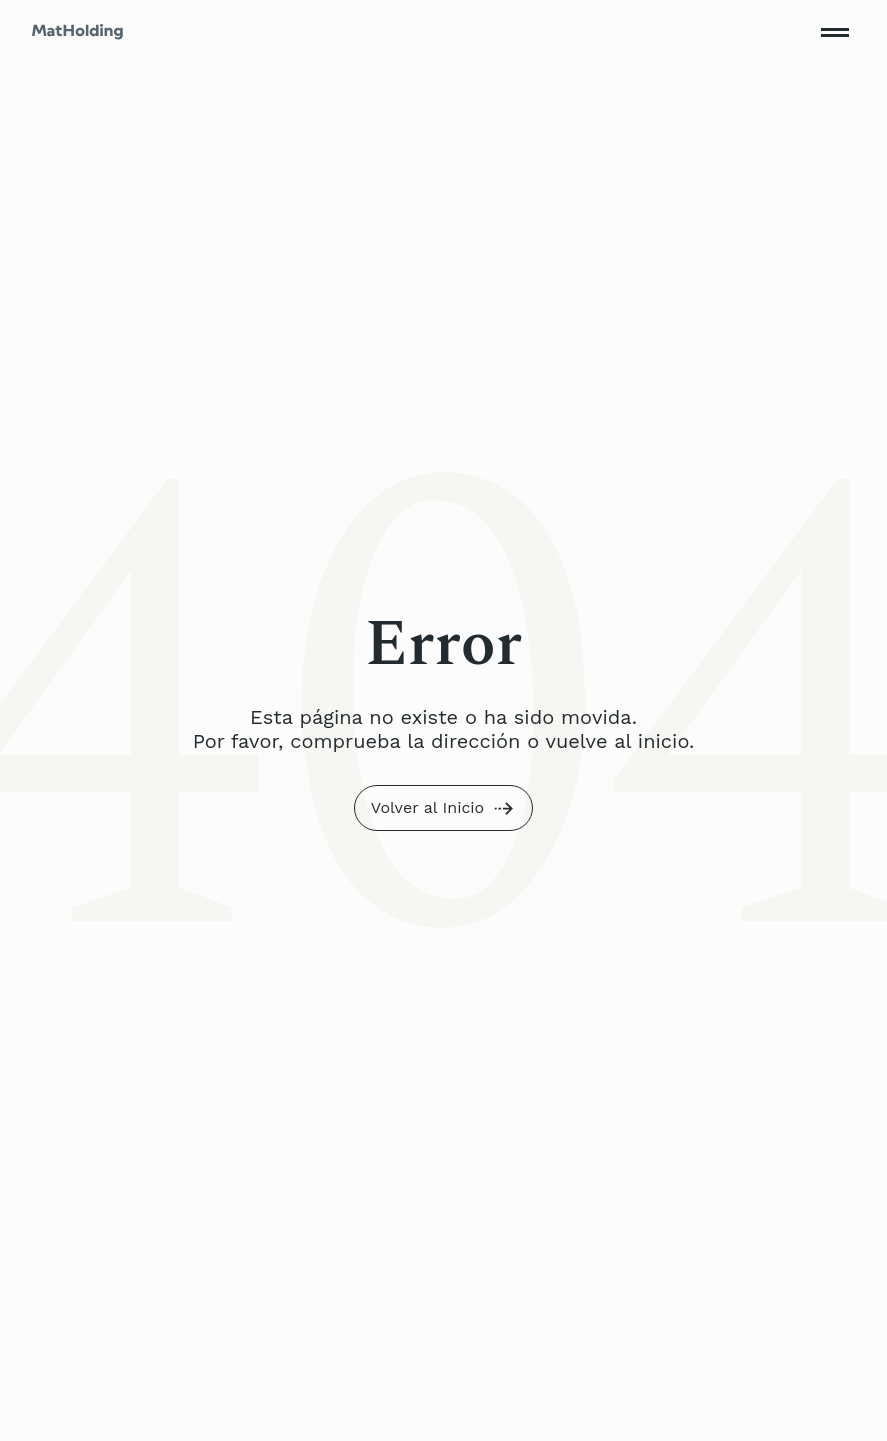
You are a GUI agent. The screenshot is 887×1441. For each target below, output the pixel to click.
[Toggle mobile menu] (835, 32)
